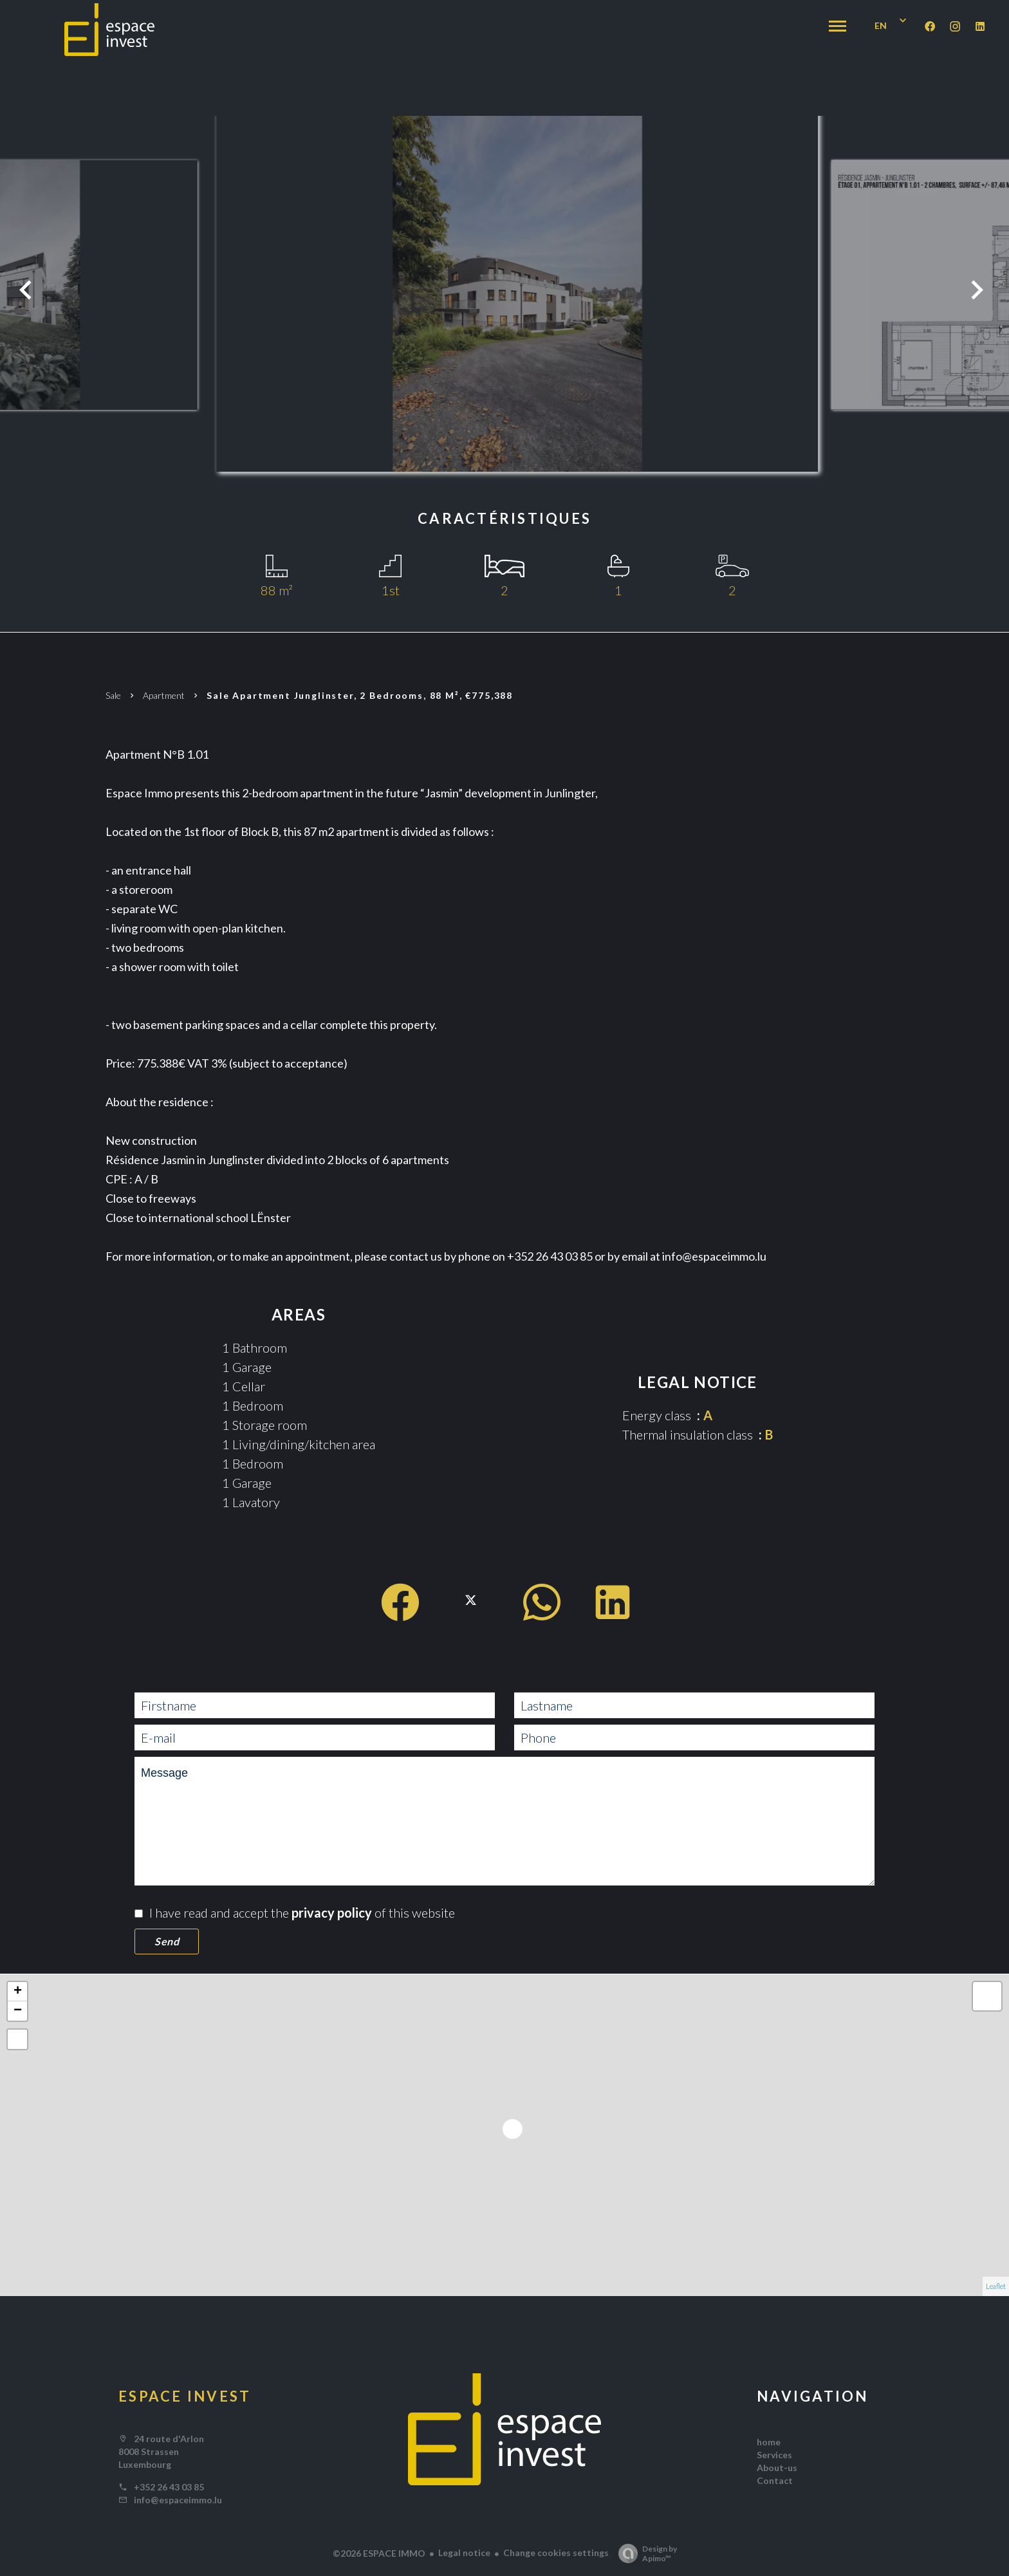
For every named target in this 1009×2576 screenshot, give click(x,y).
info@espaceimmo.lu (178, 2499)
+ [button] (18, 1991)
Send (166, 1941)
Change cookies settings (556, 2552)
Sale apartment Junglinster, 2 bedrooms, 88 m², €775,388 (363, 695)
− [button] (18, 2011)
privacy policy (332, 1912)
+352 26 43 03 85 (169, 2486)
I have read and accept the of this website (302, 1912)
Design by (644, 2553)
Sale (113, 695)
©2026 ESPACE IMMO (379, 2553)
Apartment (164, 695)
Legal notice (464, 2552)
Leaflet (996, 2286)
